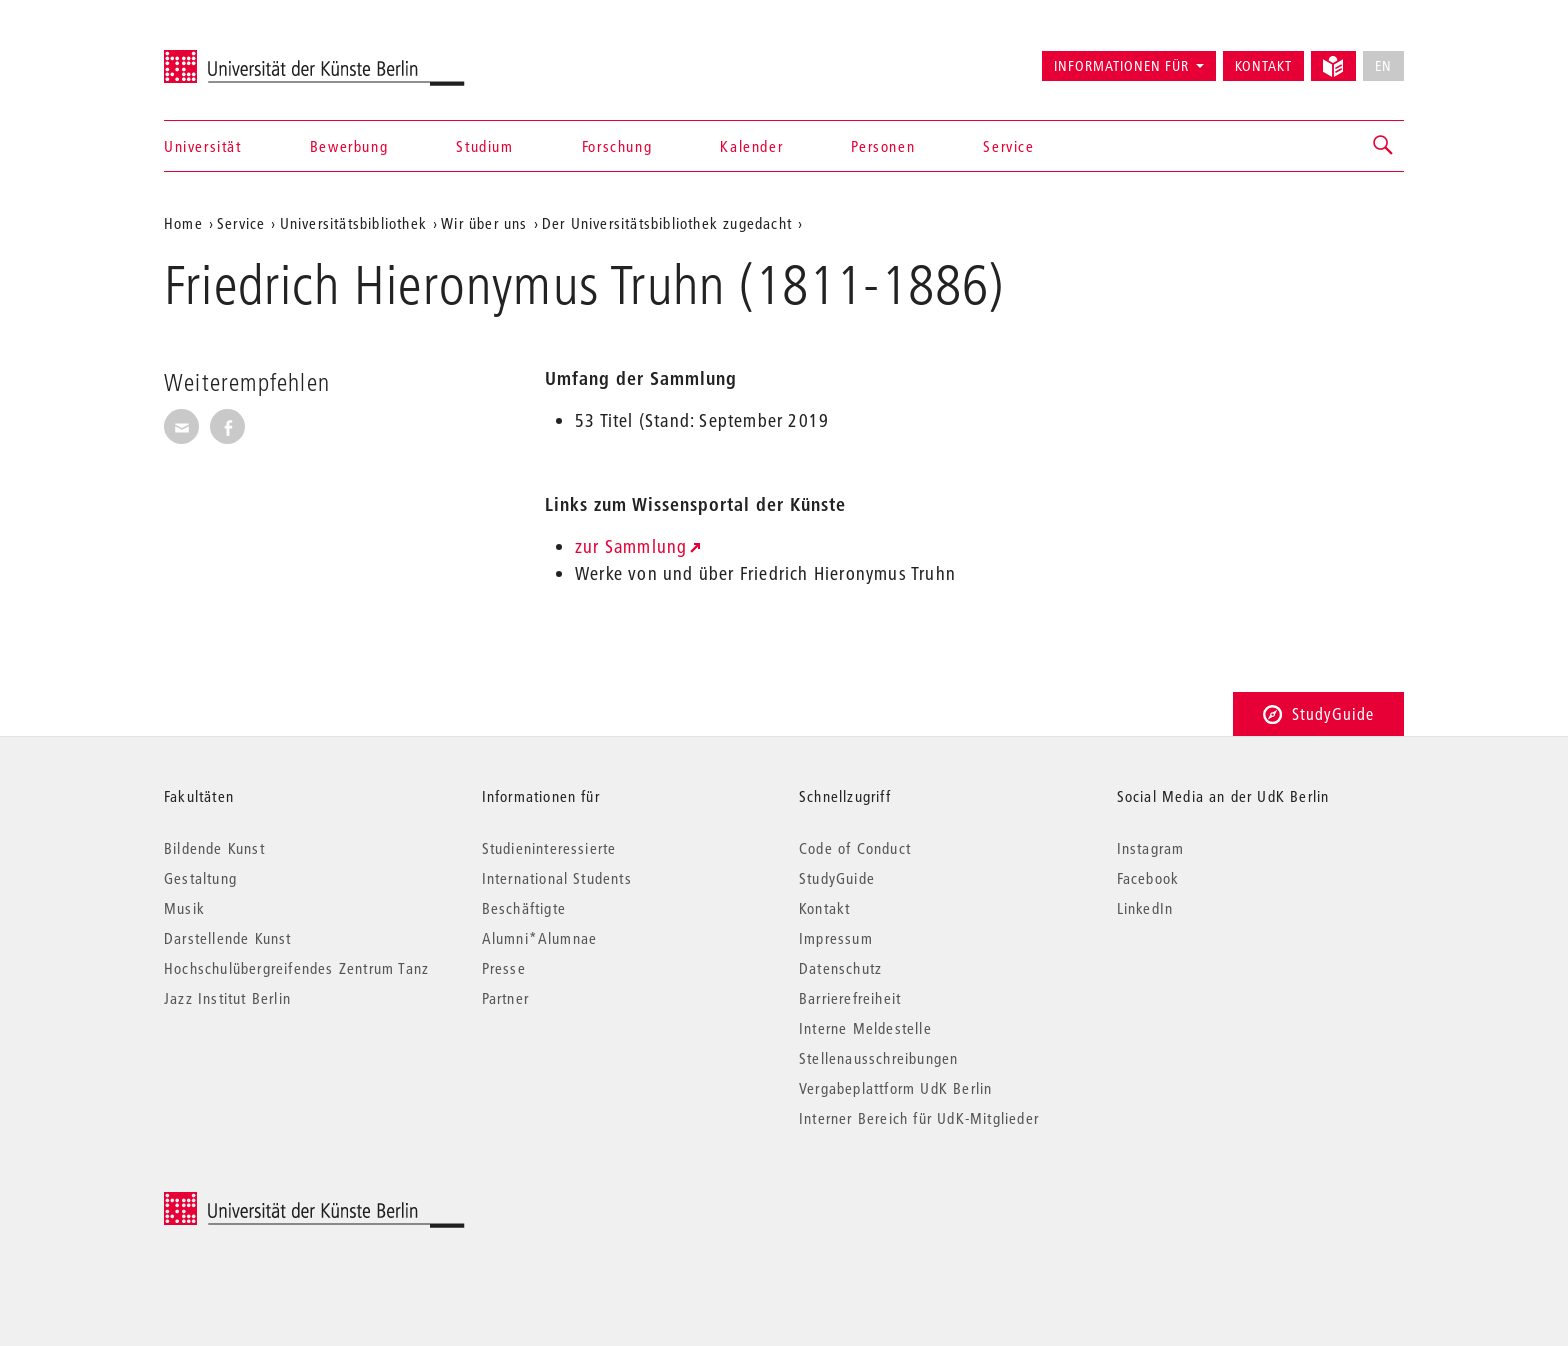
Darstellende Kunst (228, 938)
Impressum (836, 938)
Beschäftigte (524, 908)
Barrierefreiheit (850, 998)
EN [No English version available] (1383, 66)
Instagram (1151, 848)
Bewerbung (349, 146)
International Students (557, 878)
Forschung (617, 146)
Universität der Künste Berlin (242, 57)
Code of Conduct (855, 848)
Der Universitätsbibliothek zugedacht (667, 223)
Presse (504, 968)
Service (1008, 146)
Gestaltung (200, 878)
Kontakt (1263, 66)
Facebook (1148, 878)
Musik (184, 908)
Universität (203, 146)
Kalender (751, 146)
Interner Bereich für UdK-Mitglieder (919, 1118)
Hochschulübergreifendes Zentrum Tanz (296, 968)
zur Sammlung (631, 546)
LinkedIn (1145, 908)
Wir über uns (484, 223)
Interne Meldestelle (865, 1028)
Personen (883, 146)
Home (183, 223)
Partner (505, 998)
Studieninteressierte (549, 848)
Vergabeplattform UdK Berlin (895, 1088)
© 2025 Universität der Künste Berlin (268, 1202)
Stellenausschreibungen (878, 1058)
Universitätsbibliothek (353, 223)
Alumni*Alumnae (540, 938)
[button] (1384, 146)
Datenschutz (840, 968)
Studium (484, 146)
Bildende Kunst (214, 848)
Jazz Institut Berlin (227, 998)
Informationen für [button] (1121, 66)
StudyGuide (1318, 713)
